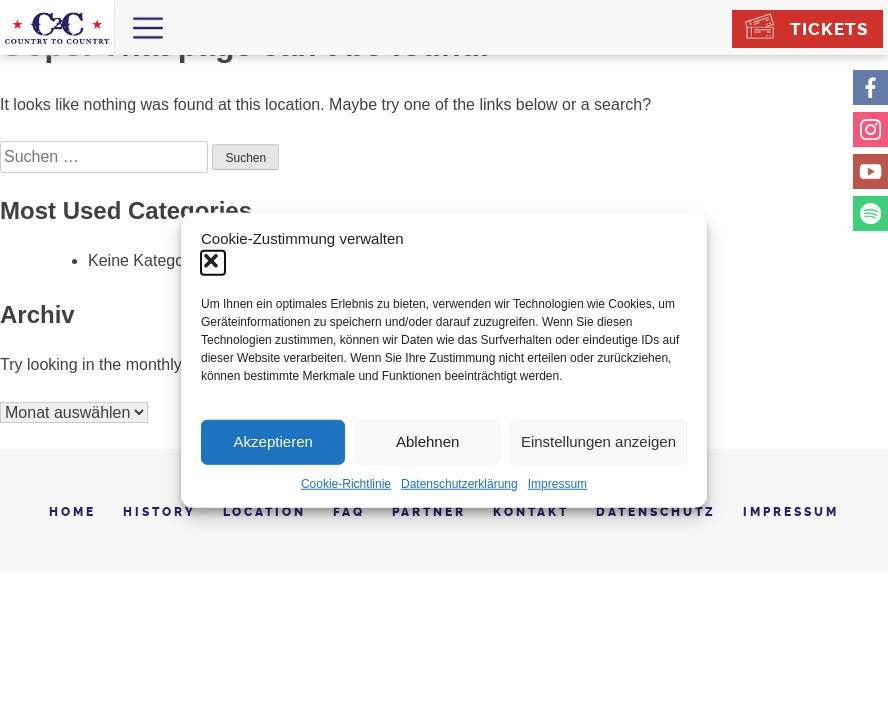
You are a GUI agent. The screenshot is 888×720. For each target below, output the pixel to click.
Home (72, 512)
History (159, 512)
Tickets (829, 29)
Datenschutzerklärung (459, 483)
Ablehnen (427, 441)
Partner (429, 512)
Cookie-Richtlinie (346, 483)
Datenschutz (656, 512)
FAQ (349, 512)
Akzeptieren (273, 441)
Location (264, 512)
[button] (213, 262)
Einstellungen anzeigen (598, 441)
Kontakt (531, 512)
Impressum (557, 483)
